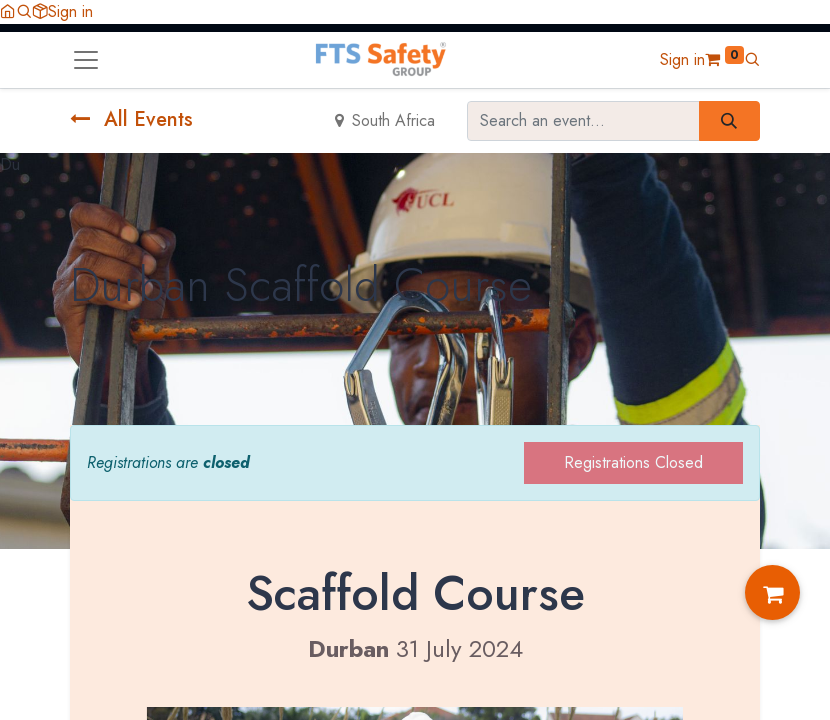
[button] (24, 11)
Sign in (70, 11)
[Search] (729, 121)
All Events (131, 119)
